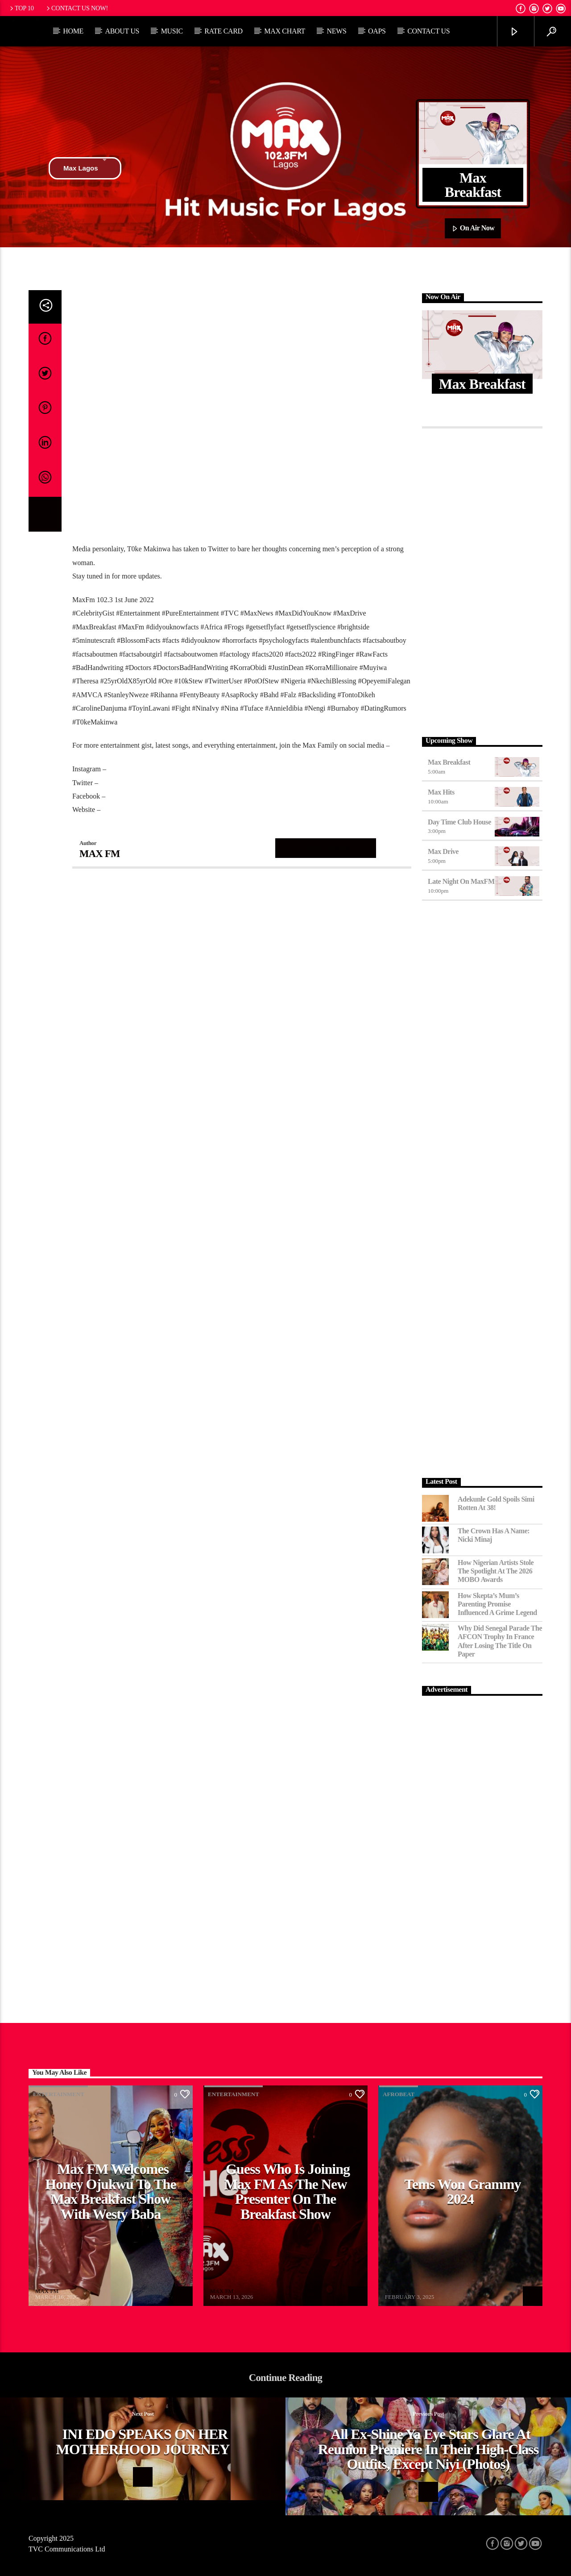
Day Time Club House (459, 822)
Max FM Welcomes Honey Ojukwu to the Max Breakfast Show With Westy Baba (110, 2191)
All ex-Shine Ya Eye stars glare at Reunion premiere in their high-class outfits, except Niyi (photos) (428, 2449)
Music (172, 31)
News (336, 31)
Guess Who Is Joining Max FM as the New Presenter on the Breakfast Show (287, 2191)
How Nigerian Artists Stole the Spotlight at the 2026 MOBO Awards (496, 1571)
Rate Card (223, 31)
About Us (122, 31)
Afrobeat (398, 2094)
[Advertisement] (482, 580)
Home (73, 31)
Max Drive (443, 851)
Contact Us (428, 31)
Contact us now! (76, 8)
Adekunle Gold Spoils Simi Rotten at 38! (496, 1503)
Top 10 (20, 8)
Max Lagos (85, 168)
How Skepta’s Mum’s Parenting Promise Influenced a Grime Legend (497, 1604)
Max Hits (441, 792)
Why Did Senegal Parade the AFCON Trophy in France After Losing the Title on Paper (500, 1641)
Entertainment (58, 2094)
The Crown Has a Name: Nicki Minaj (494, 1535)
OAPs (377, 31)
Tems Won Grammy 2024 (462, 2191)
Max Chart (284, 31)
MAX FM (99, 853)
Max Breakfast (449, 762)
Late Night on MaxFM (461, 881)
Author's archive (325, 848)
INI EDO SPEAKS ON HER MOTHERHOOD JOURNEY (143, 2441)
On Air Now (473, 228)
